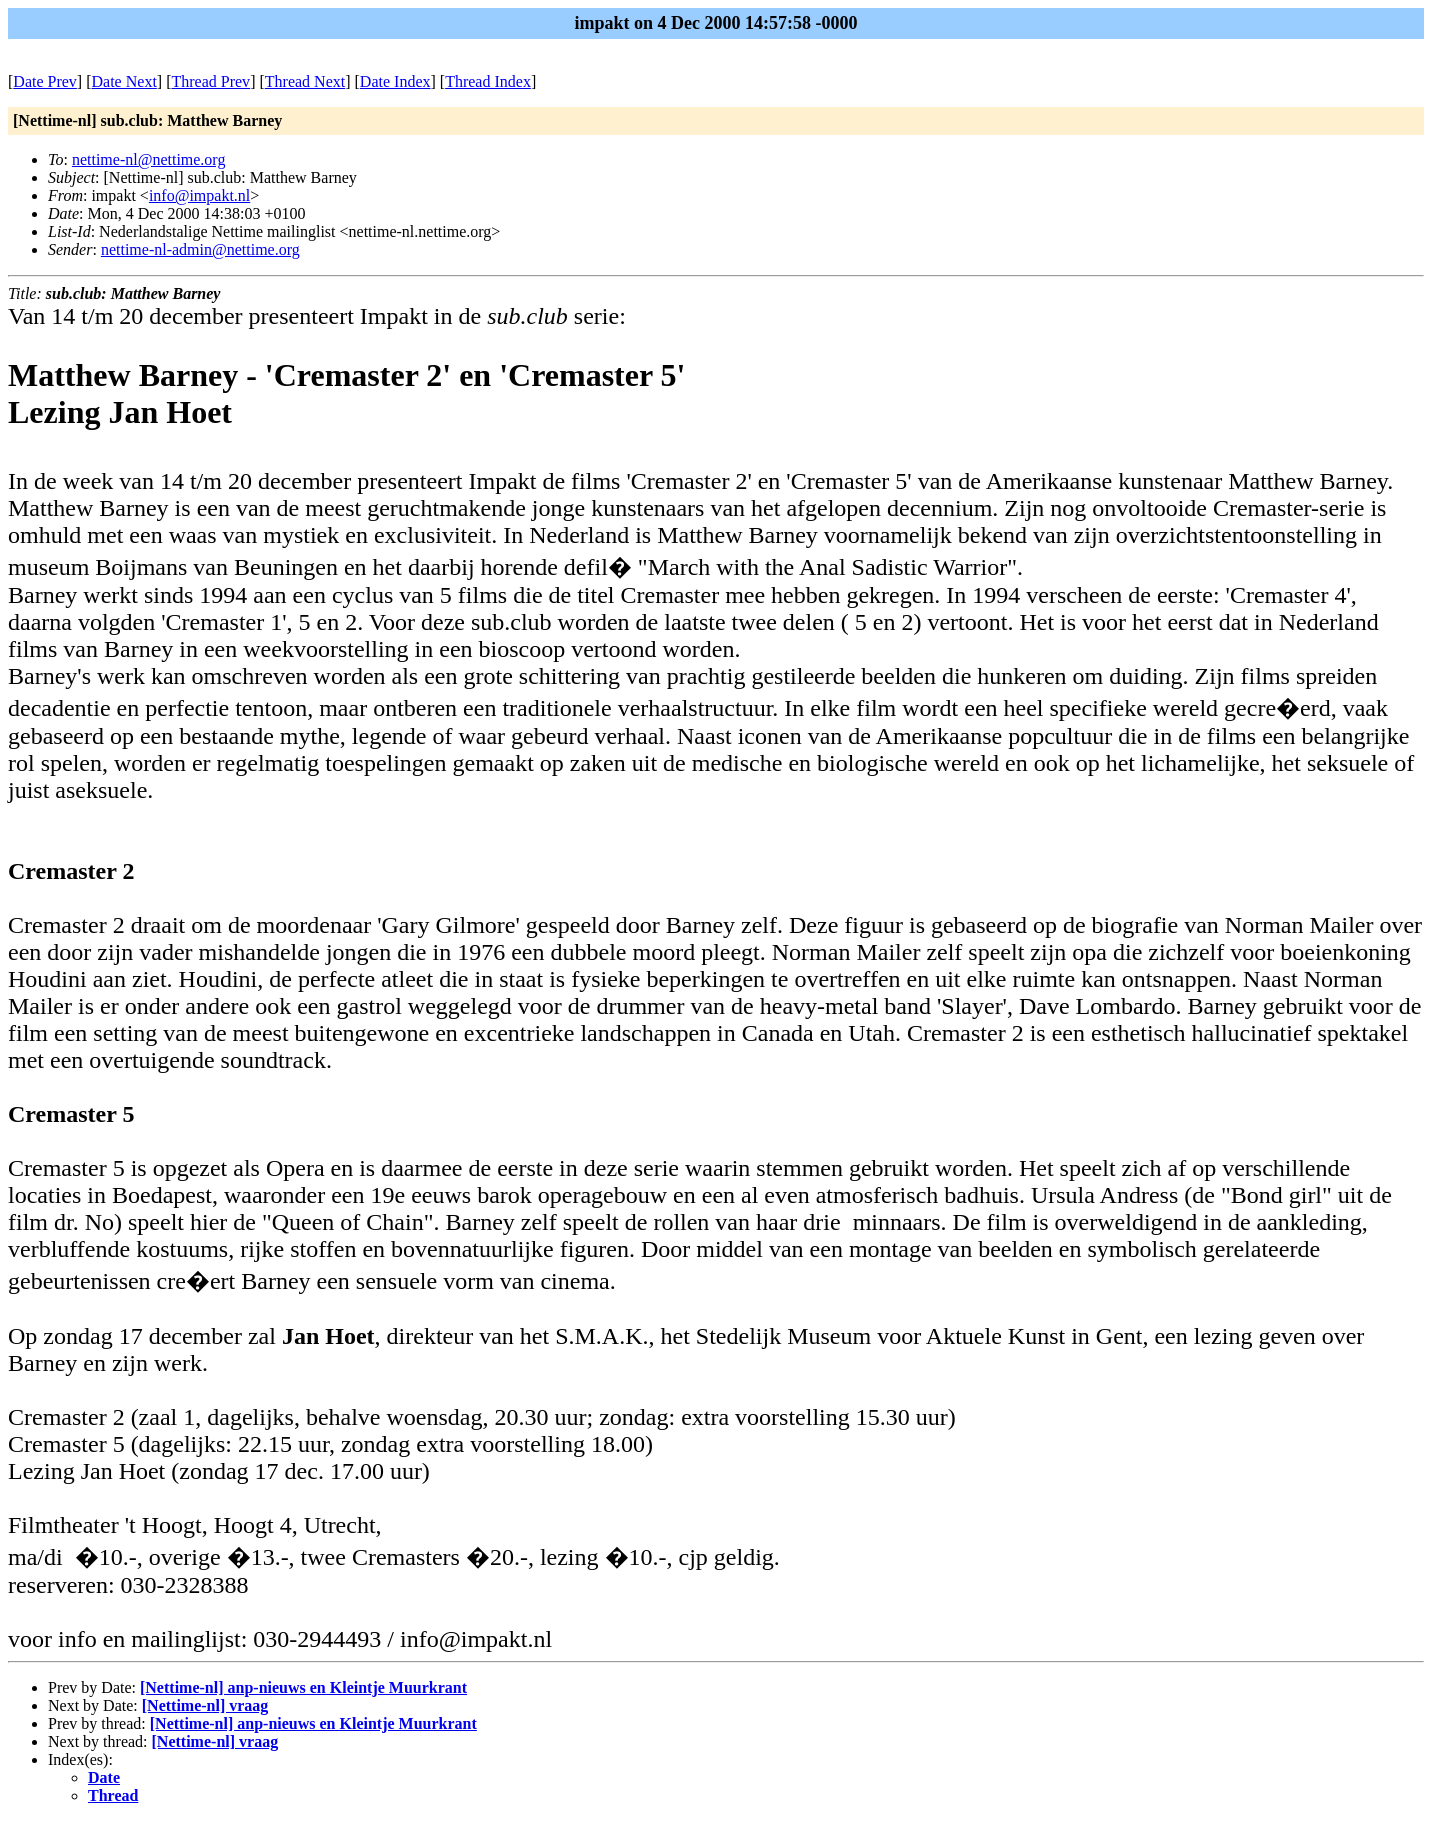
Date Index (395, 81)
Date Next (124, 81)
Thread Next (305, 81)
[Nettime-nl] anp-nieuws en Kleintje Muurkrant (303, 1687)
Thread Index (488, 81)
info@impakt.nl (199, 195)
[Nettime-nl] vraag (205, 1705)
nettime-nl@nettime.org (149, 159)
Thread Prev (210, 81)
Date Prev (45, 81)
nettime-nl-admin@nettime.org (200, 249)
